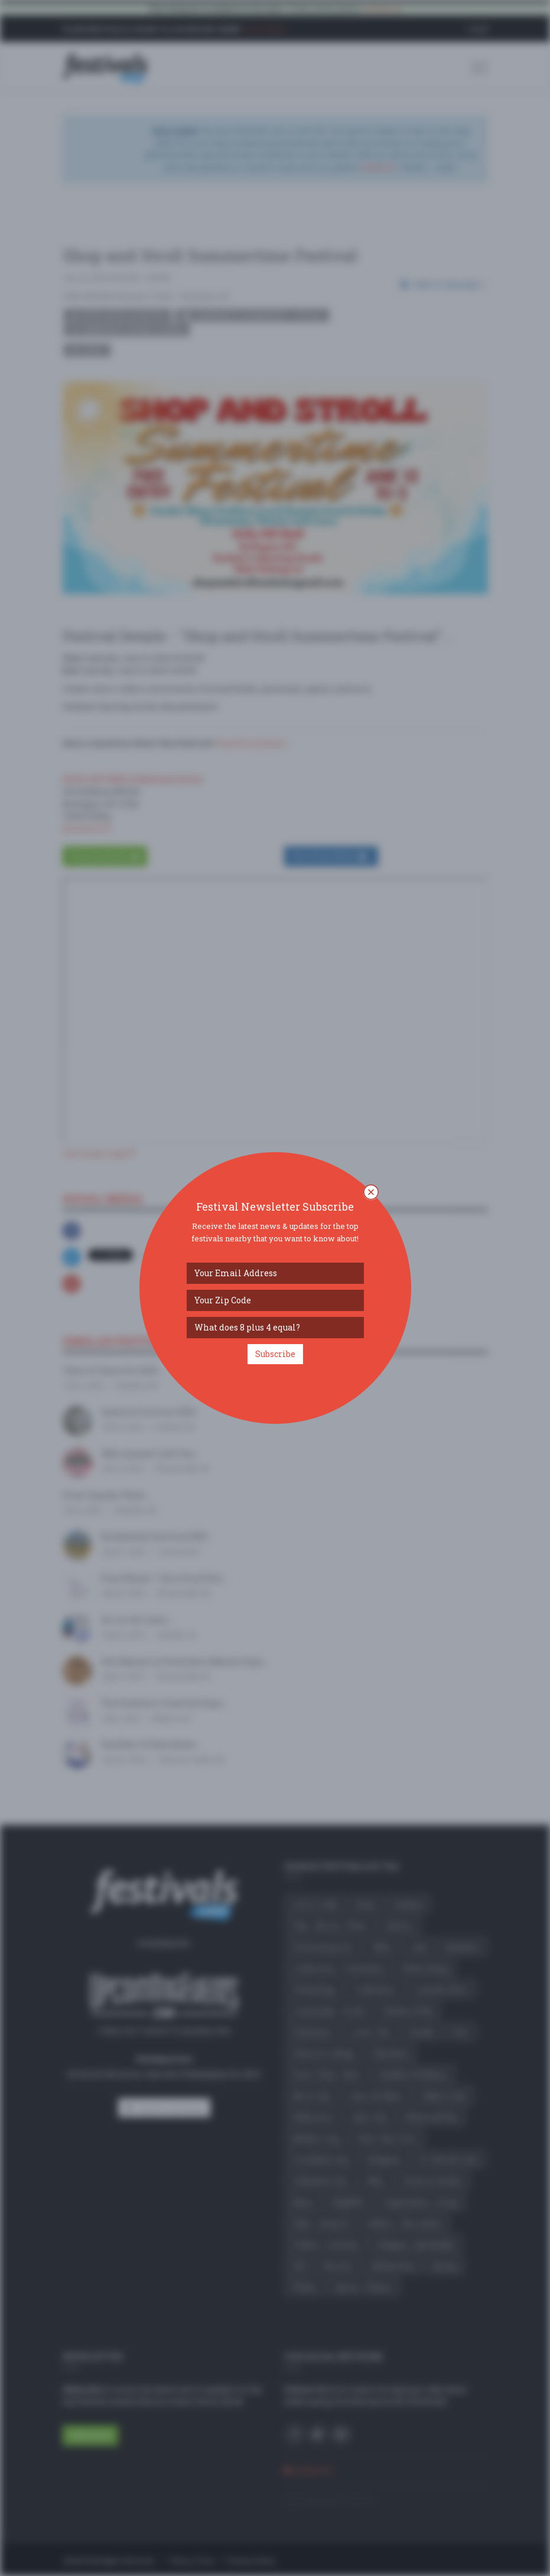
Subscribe (275, 1353)
